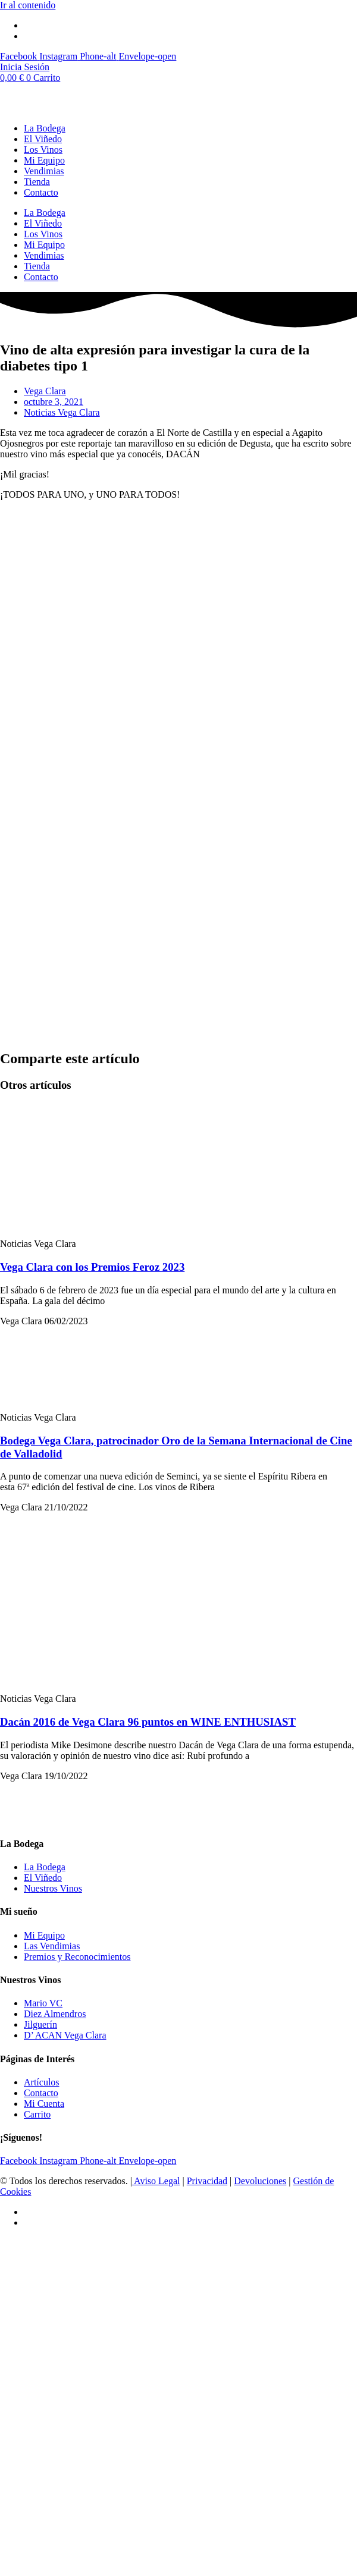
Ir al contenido (27, 5)
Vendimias (44, 171)
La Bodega (44, 128)
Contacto (41, 192)
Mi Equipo (44, 160)
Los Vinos (43, 149)
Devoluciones (260, 2181)
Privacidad (207, 2181)
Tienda (37, 182)
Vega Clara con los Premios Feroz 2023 (92, 1267)
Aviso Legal (156, 2181)
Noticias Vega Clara (62, 412)
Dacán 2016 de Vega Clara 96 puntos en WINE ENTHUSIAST (148, 1722)
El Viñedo (43, 139)
